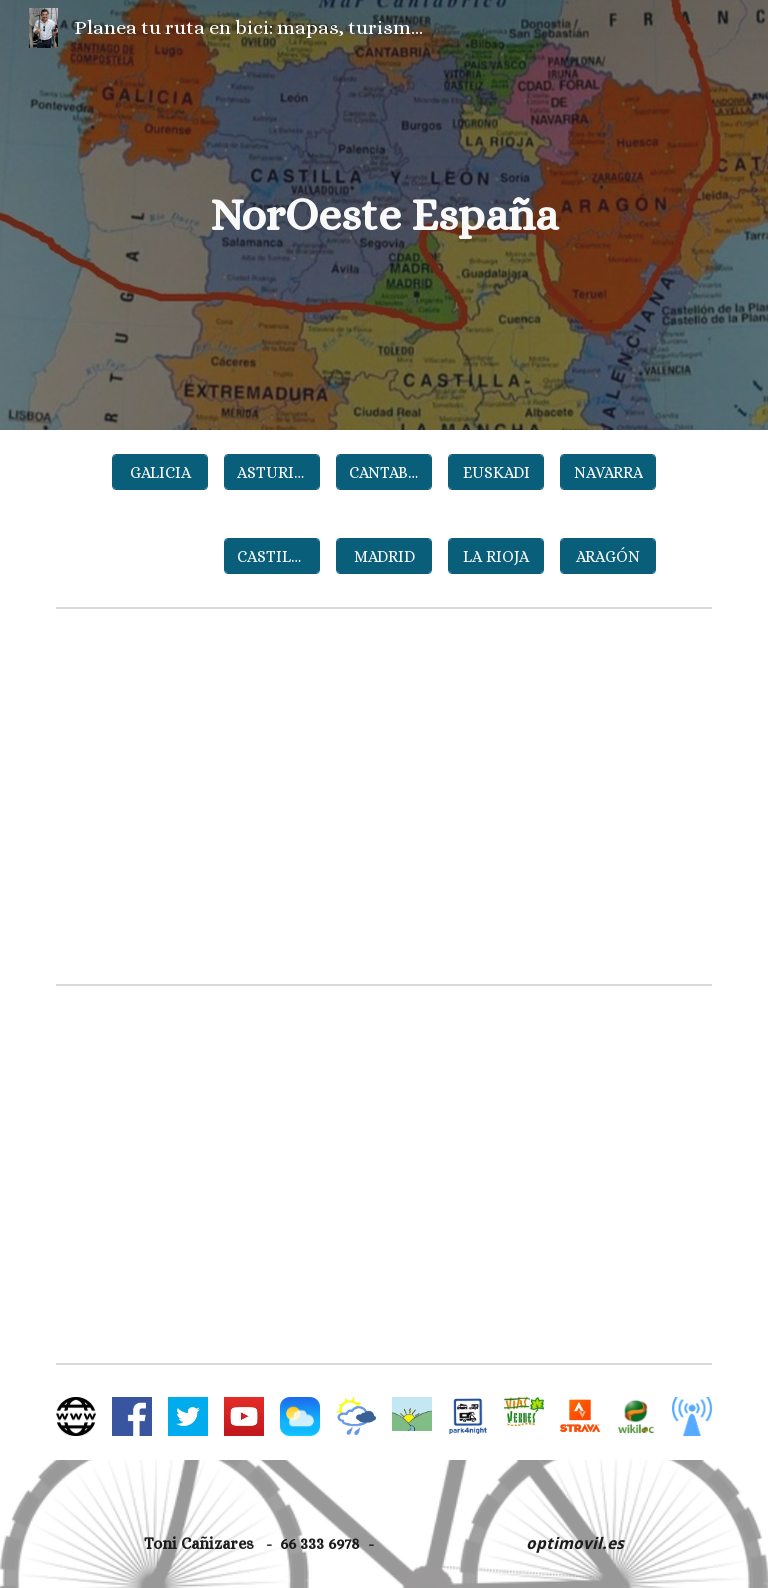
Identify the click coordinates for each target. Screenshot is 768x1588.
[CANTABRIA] (383, 472)
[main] (383, 215)
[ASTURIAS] (271, 472)
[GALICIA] (159, 472)
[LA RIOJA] (495, 556)
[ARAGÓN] (607, 556)
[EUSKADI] (495, 472)
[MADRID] (383, 556)
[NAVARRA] (607, 472)
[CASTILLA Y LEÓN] (271, 556)
